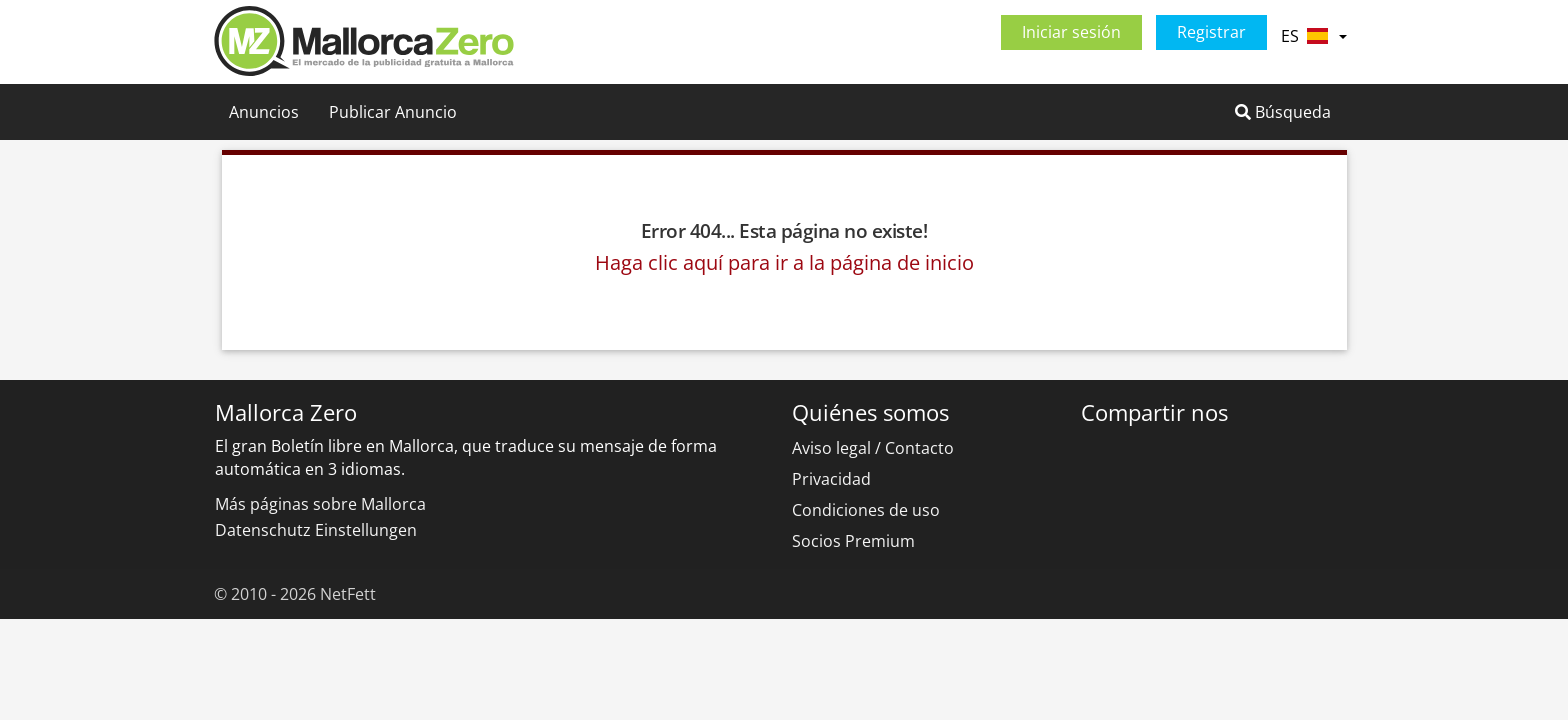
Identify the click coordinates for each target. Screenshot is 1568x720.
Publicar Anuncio (393, 112)
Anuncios (264, 112)
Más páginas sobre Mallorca (320, 504)
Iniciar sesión (1071, 32)
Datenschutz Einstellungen (316, 530)
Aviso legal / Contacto (873, 448)
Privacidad (831, 479)
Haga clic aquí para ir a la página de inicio (784, 262)
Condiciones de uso (866, 510)
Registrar (1211, 32)
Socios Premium (853, 541)
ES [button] (1313, 36)
